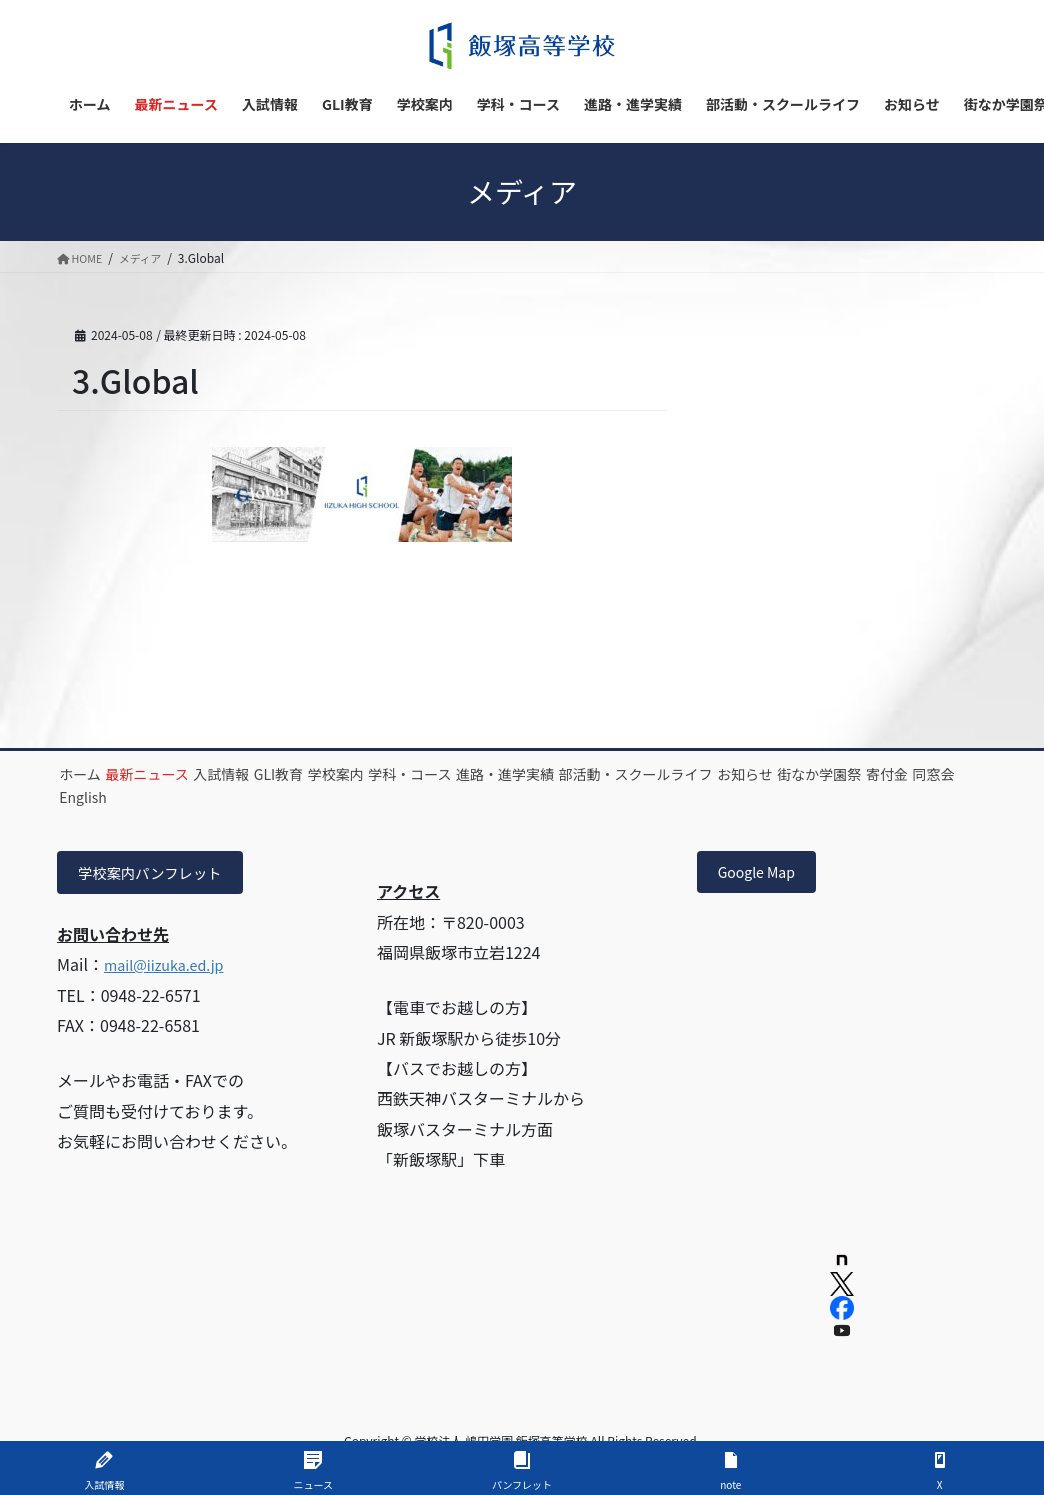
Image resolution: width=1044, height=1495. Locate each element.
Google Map (764, 875)
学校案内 (446, 774)
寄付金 (291, 797)
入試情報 (283, 774)
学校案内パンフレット (160, 875)
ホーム (93, 774)
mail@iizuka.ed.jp (171, 969)
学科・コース (544, 774)
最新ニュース (184, 774)
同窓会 (362, 797)
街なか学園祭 (199, 797)
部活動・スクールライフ (820, 774)
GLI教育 (364, 774)
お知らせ (100, 797)
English (436, 797)
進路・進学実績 (665, 774)
